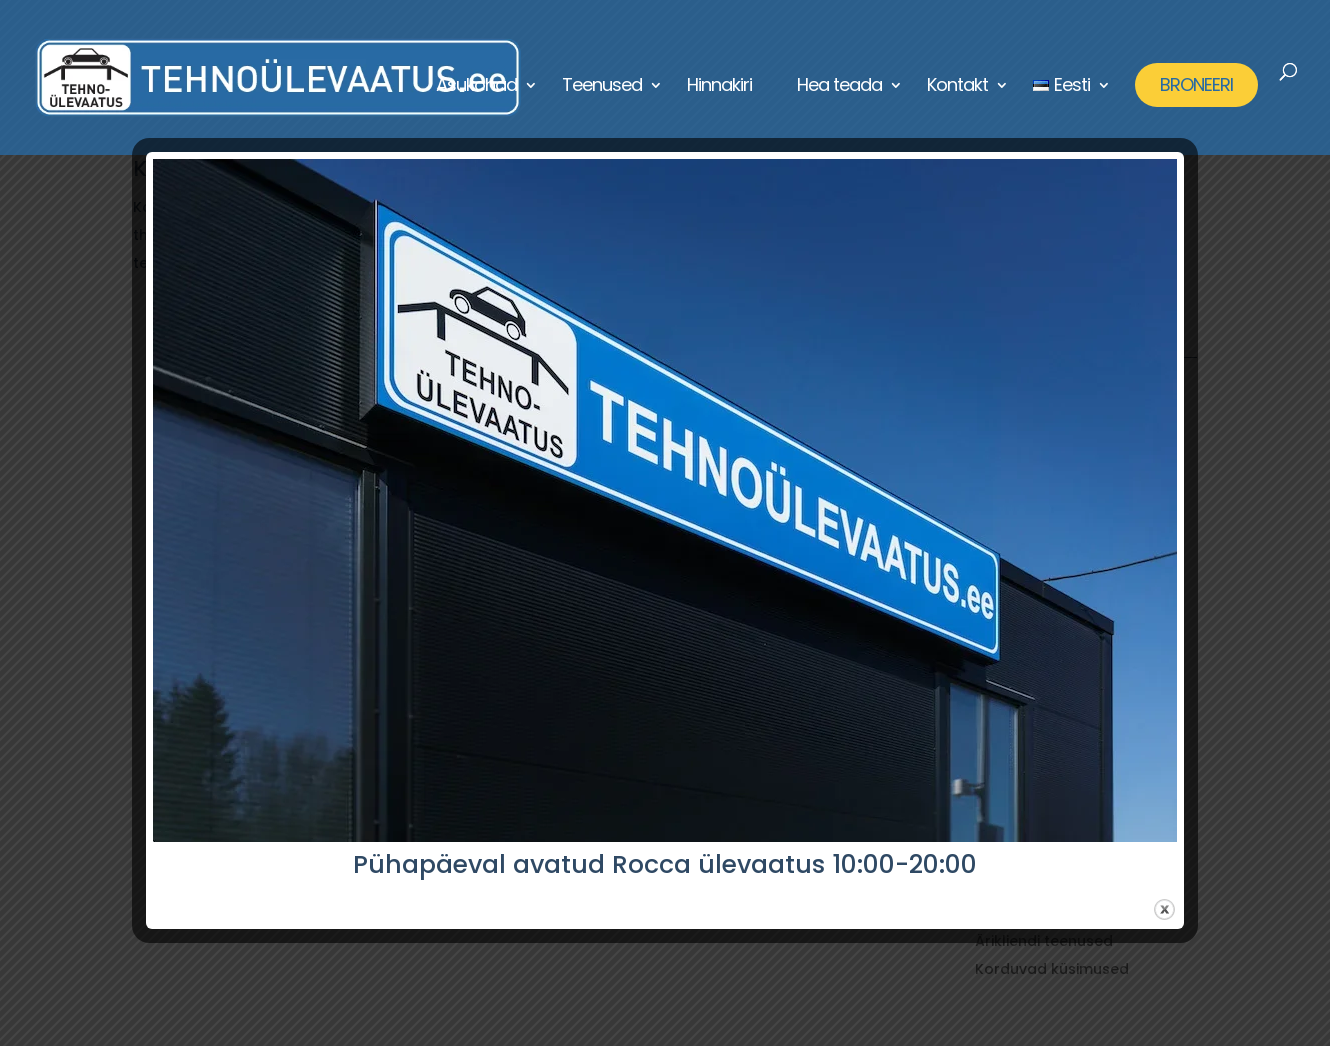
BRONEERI (1196, 84)
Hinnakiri (719, 87)
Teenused (602, 87)
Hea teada (839, 87)
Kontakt (957, 87)
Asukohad (476, 87)
